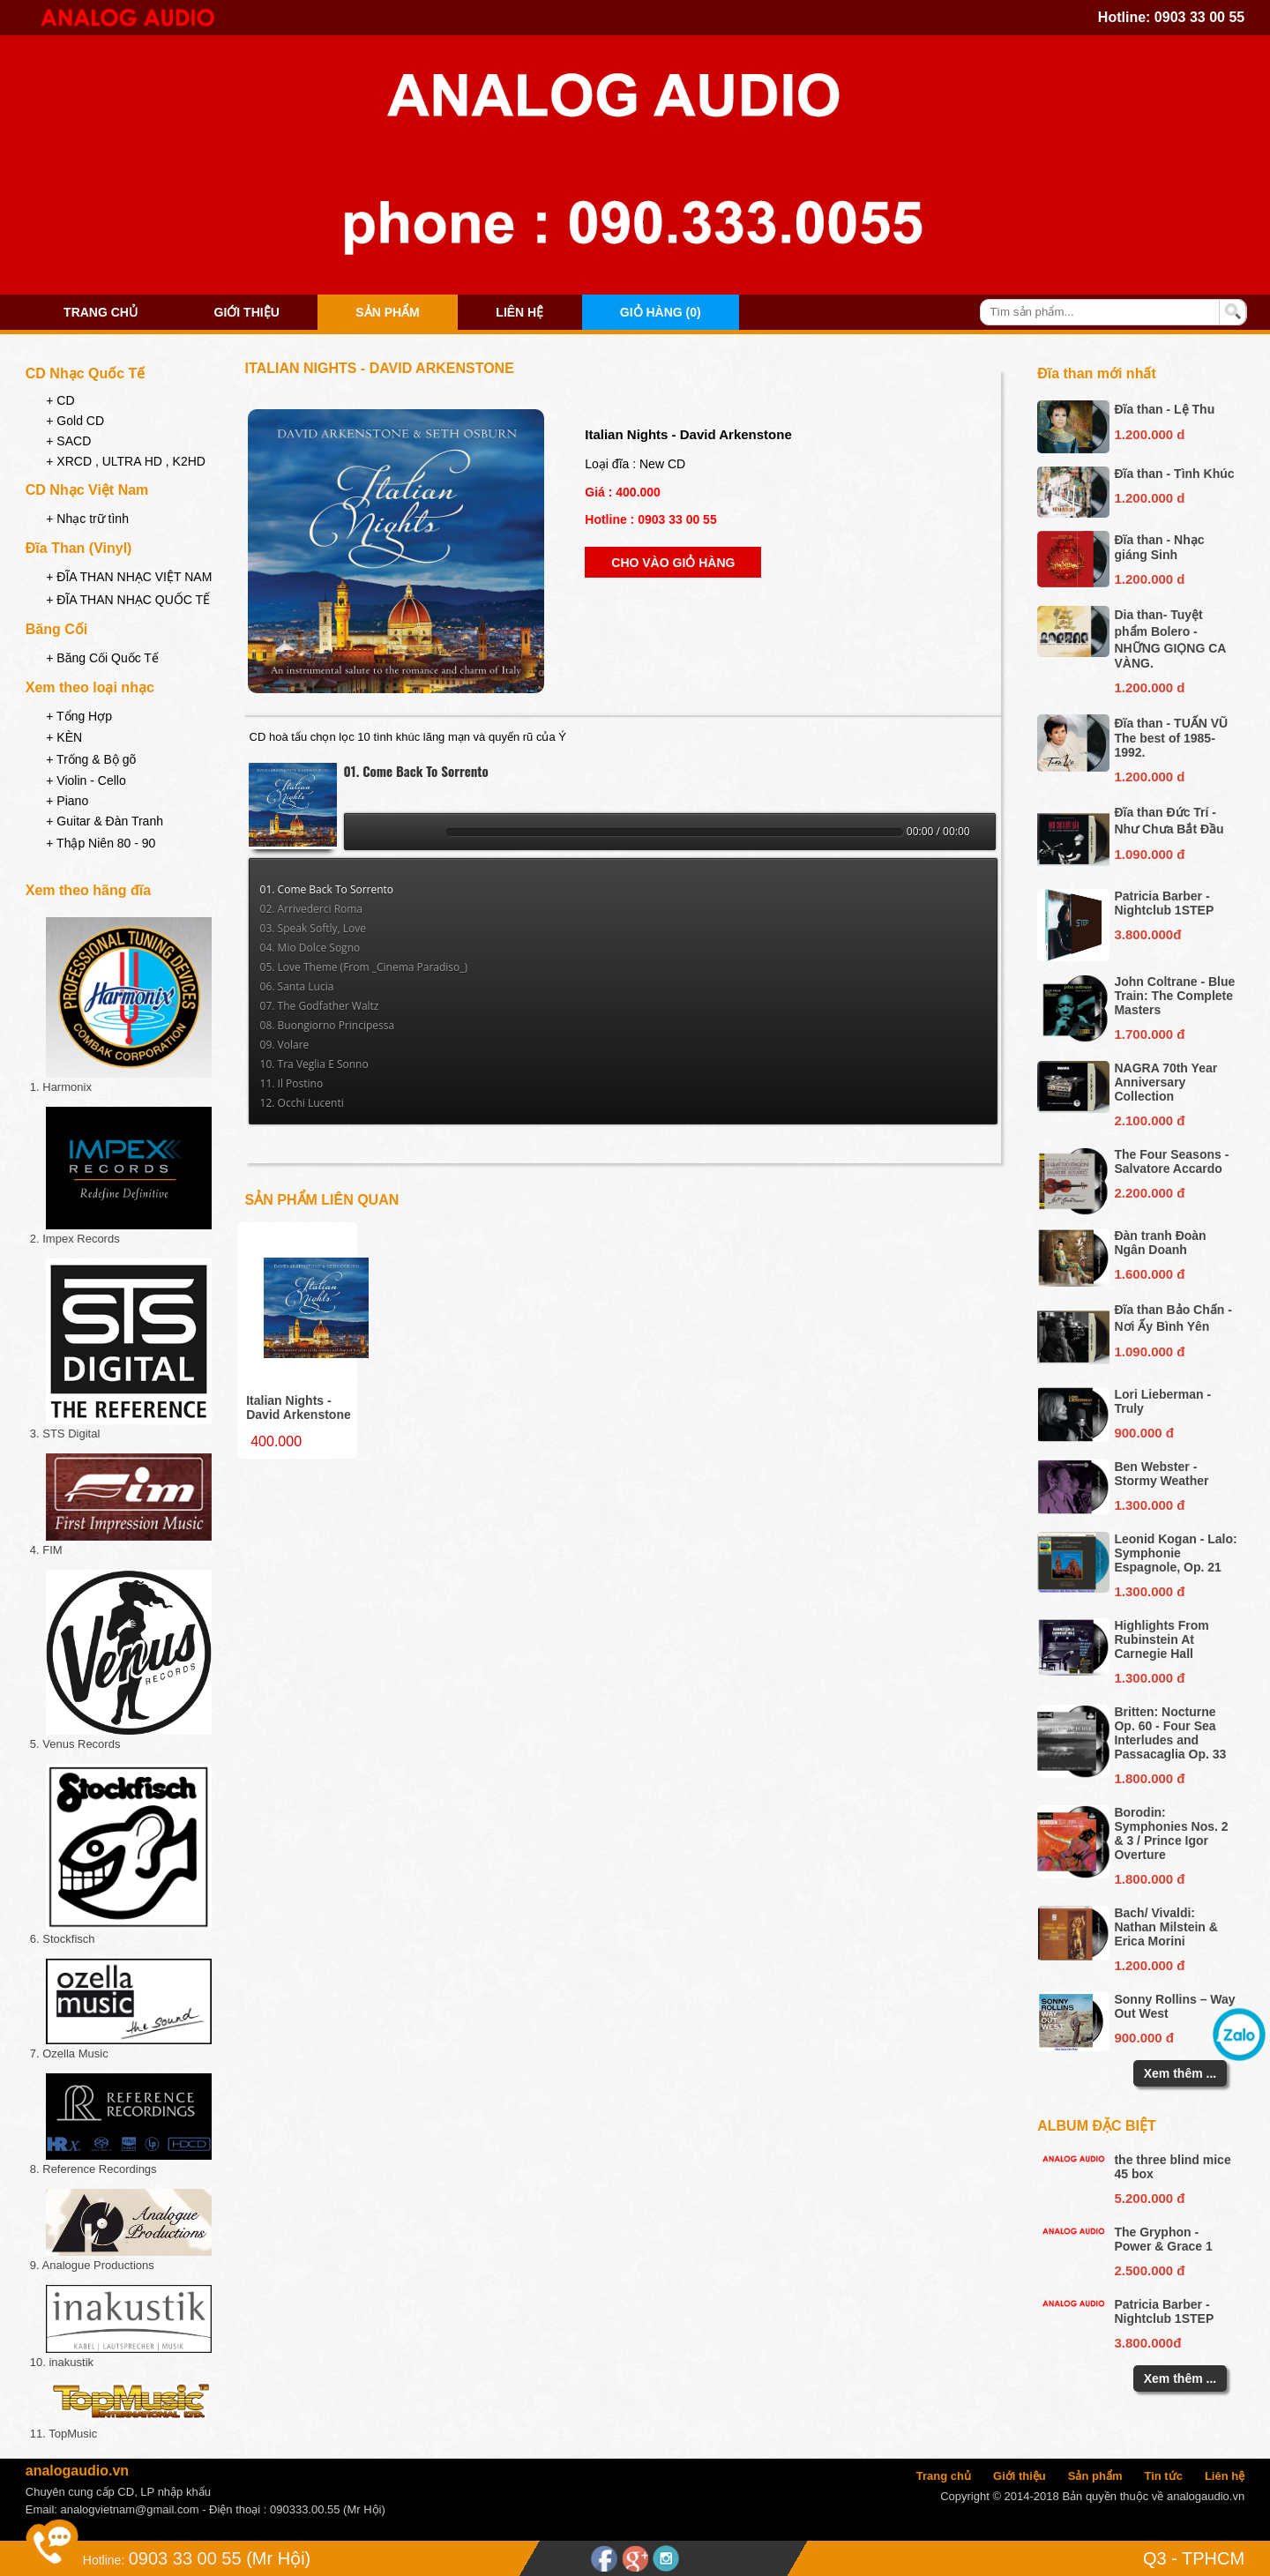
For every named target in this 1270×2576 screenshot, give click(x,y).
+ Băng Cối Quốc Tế (102, 658)
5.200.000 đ (1149, 2198)
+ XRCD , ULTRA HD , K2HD (125, 461)
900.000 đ (1144, 1432)
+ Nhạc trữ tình (87, 518)
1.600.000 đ (1149, 1273)
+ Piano (67, 801)
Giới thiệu (247, 312)
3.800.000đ (1147, 934)
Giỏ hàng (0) (660, 312)
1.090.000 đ (1149, 854)
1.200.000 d (1149, 434)
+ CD (60, 400)
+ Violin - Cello (85, 780)
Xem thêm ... (1180, 2073)
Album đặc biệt (1096, 2125)
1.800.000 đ (1149, 1778)
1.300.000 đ (1149, 1504)
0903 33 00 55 (1199, 17)
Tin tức (1163, 2476)
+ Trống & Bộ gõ (91, 759)
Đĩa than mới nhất (1096, 373)
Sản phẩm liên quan (322, 1199)
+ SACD (68, 441)
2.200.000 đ (1149, 1192)
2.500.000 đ (1149, 2270)
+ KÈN (64, 737)
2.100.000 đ (1149, 1120)
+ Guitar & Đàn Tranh (104, 821)
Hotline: (103, 2560)
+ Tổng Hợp (79, 716)
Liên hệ (519, 312)
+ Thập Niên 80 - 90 (100, 843)
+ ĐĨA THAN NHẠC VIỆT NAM (129, 577)
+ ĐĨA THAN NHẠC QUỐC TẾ (128, 600)
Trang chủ (101, 312)
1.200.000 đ (1149, 1965)
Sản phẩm (387, 312)
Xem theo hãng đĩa (88, 890)
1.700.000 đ (1149, 1034)
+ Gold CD (75, 421)
